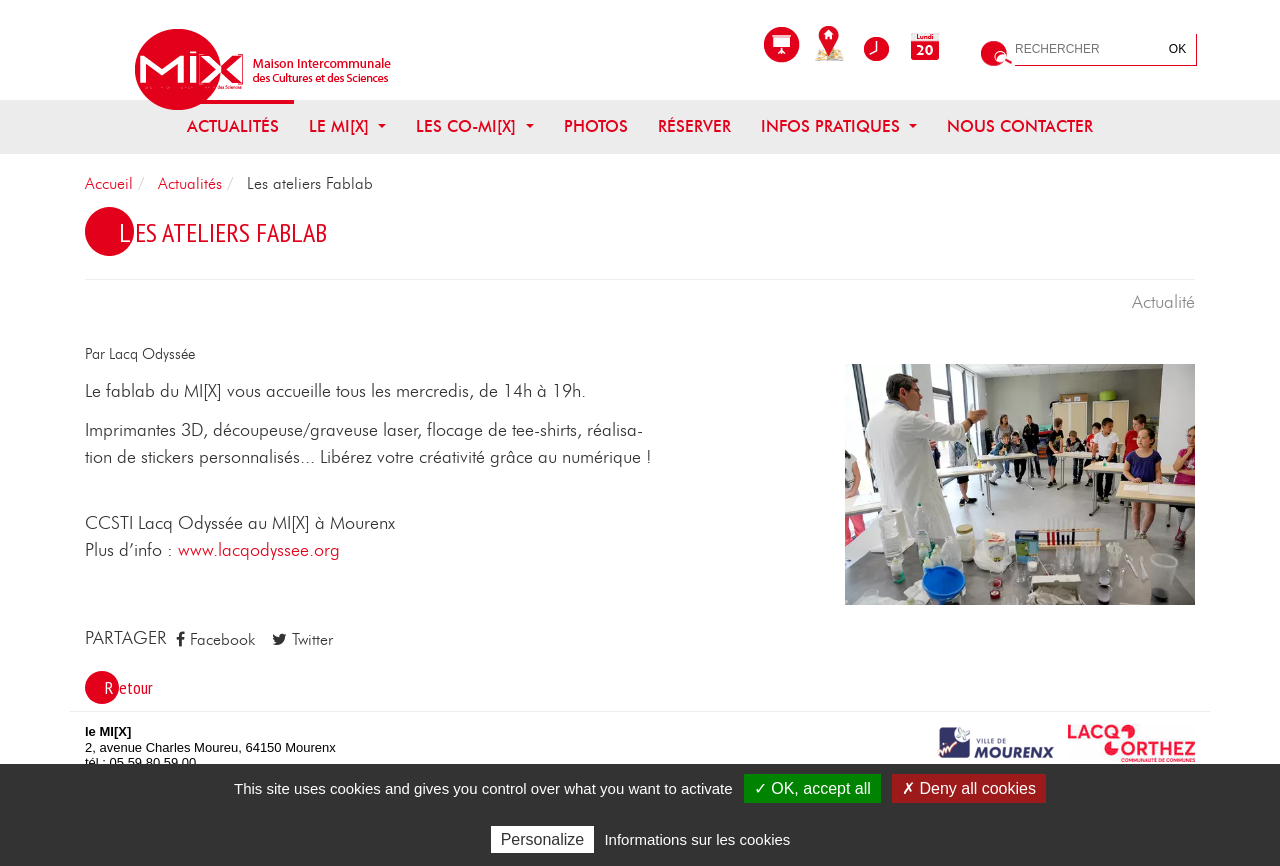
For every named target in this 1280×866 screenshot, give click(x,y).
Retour (129, 687)
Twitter (302, 639)
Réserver (694, 127)
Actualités (233, 127)
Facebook (215, 639)
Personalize (543, 839)
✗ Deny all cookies (969, 788)
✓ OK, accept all (812, 788)
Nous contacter (1020, 127)
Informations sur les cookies (697, 839)
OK (1177, 49)
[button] (1020, 483)
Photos (596, 127)
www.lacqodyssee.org (256, 551)
